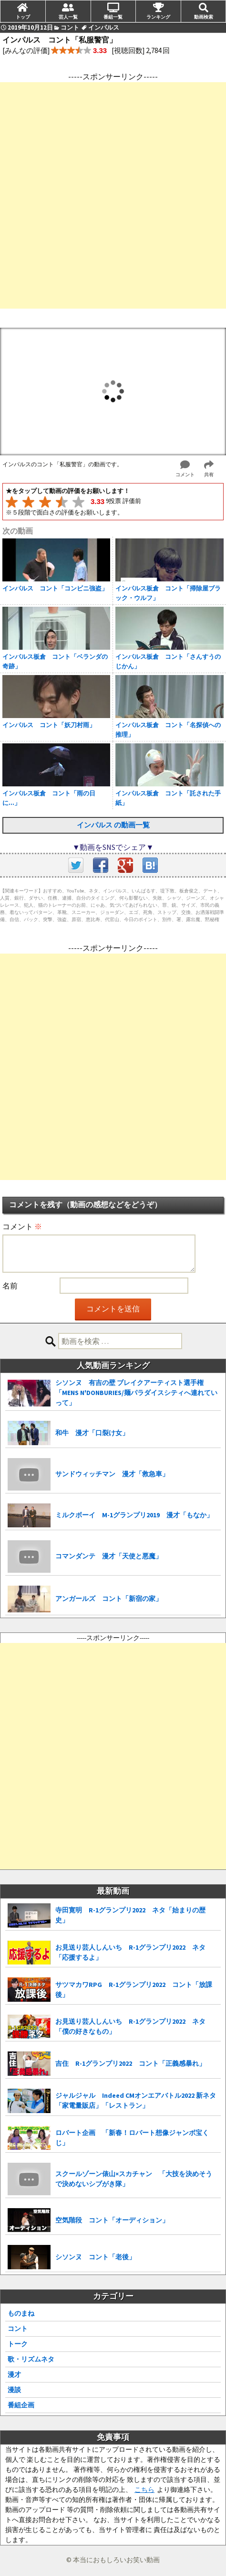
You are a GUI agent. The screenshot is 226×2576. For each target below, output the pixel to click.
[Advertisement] (113, 195)
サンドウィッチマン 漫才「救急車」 (112, 1474)
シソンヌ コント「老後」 (95, 2257)
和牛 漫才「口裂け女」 (92, 1432)
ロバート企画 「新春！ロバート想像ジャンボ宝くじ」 (132, 2137)
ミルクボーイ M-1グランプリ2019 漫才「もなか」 (134, 1515)
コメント (22, 1226)
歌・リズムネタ (31, 2359)
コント (18, 2328)
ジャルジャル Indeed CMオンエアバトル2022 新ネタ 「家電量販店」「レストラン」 (138, 2100)
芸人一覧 (68, 17)
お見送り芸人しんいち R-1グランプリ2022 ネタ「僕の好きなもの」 (130, 2026)
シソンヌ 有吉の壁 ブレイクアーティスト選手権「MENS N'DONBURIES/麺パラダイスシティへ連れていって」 (136, 1392)
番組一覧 (113, 17)
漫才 (14, 2374)
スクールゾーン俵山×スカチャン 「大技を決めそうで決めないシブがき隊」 (133, 2178)
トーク (18, 2344)
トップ (23, 17)
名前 (10, 1285)
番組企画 (21, 2405)
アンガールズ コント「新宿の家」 (108, 1598)
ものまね (21, 2313)
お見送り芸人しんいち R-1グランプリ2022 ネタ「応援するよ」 (130, 1952)
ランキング (158, 17)
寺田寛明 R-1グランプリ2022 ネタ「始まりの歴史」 (130, 1915)
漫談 (14, 2389)
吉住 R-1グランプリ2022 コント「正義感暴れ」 (130, 2063)
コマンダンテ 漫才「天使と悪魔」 (108, 1556)
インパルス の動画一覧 (113, 824)
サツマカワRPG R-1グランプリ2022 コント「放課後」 (133, 1989)
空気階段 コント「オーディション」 (112, 2220)
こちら (144, 2489)
